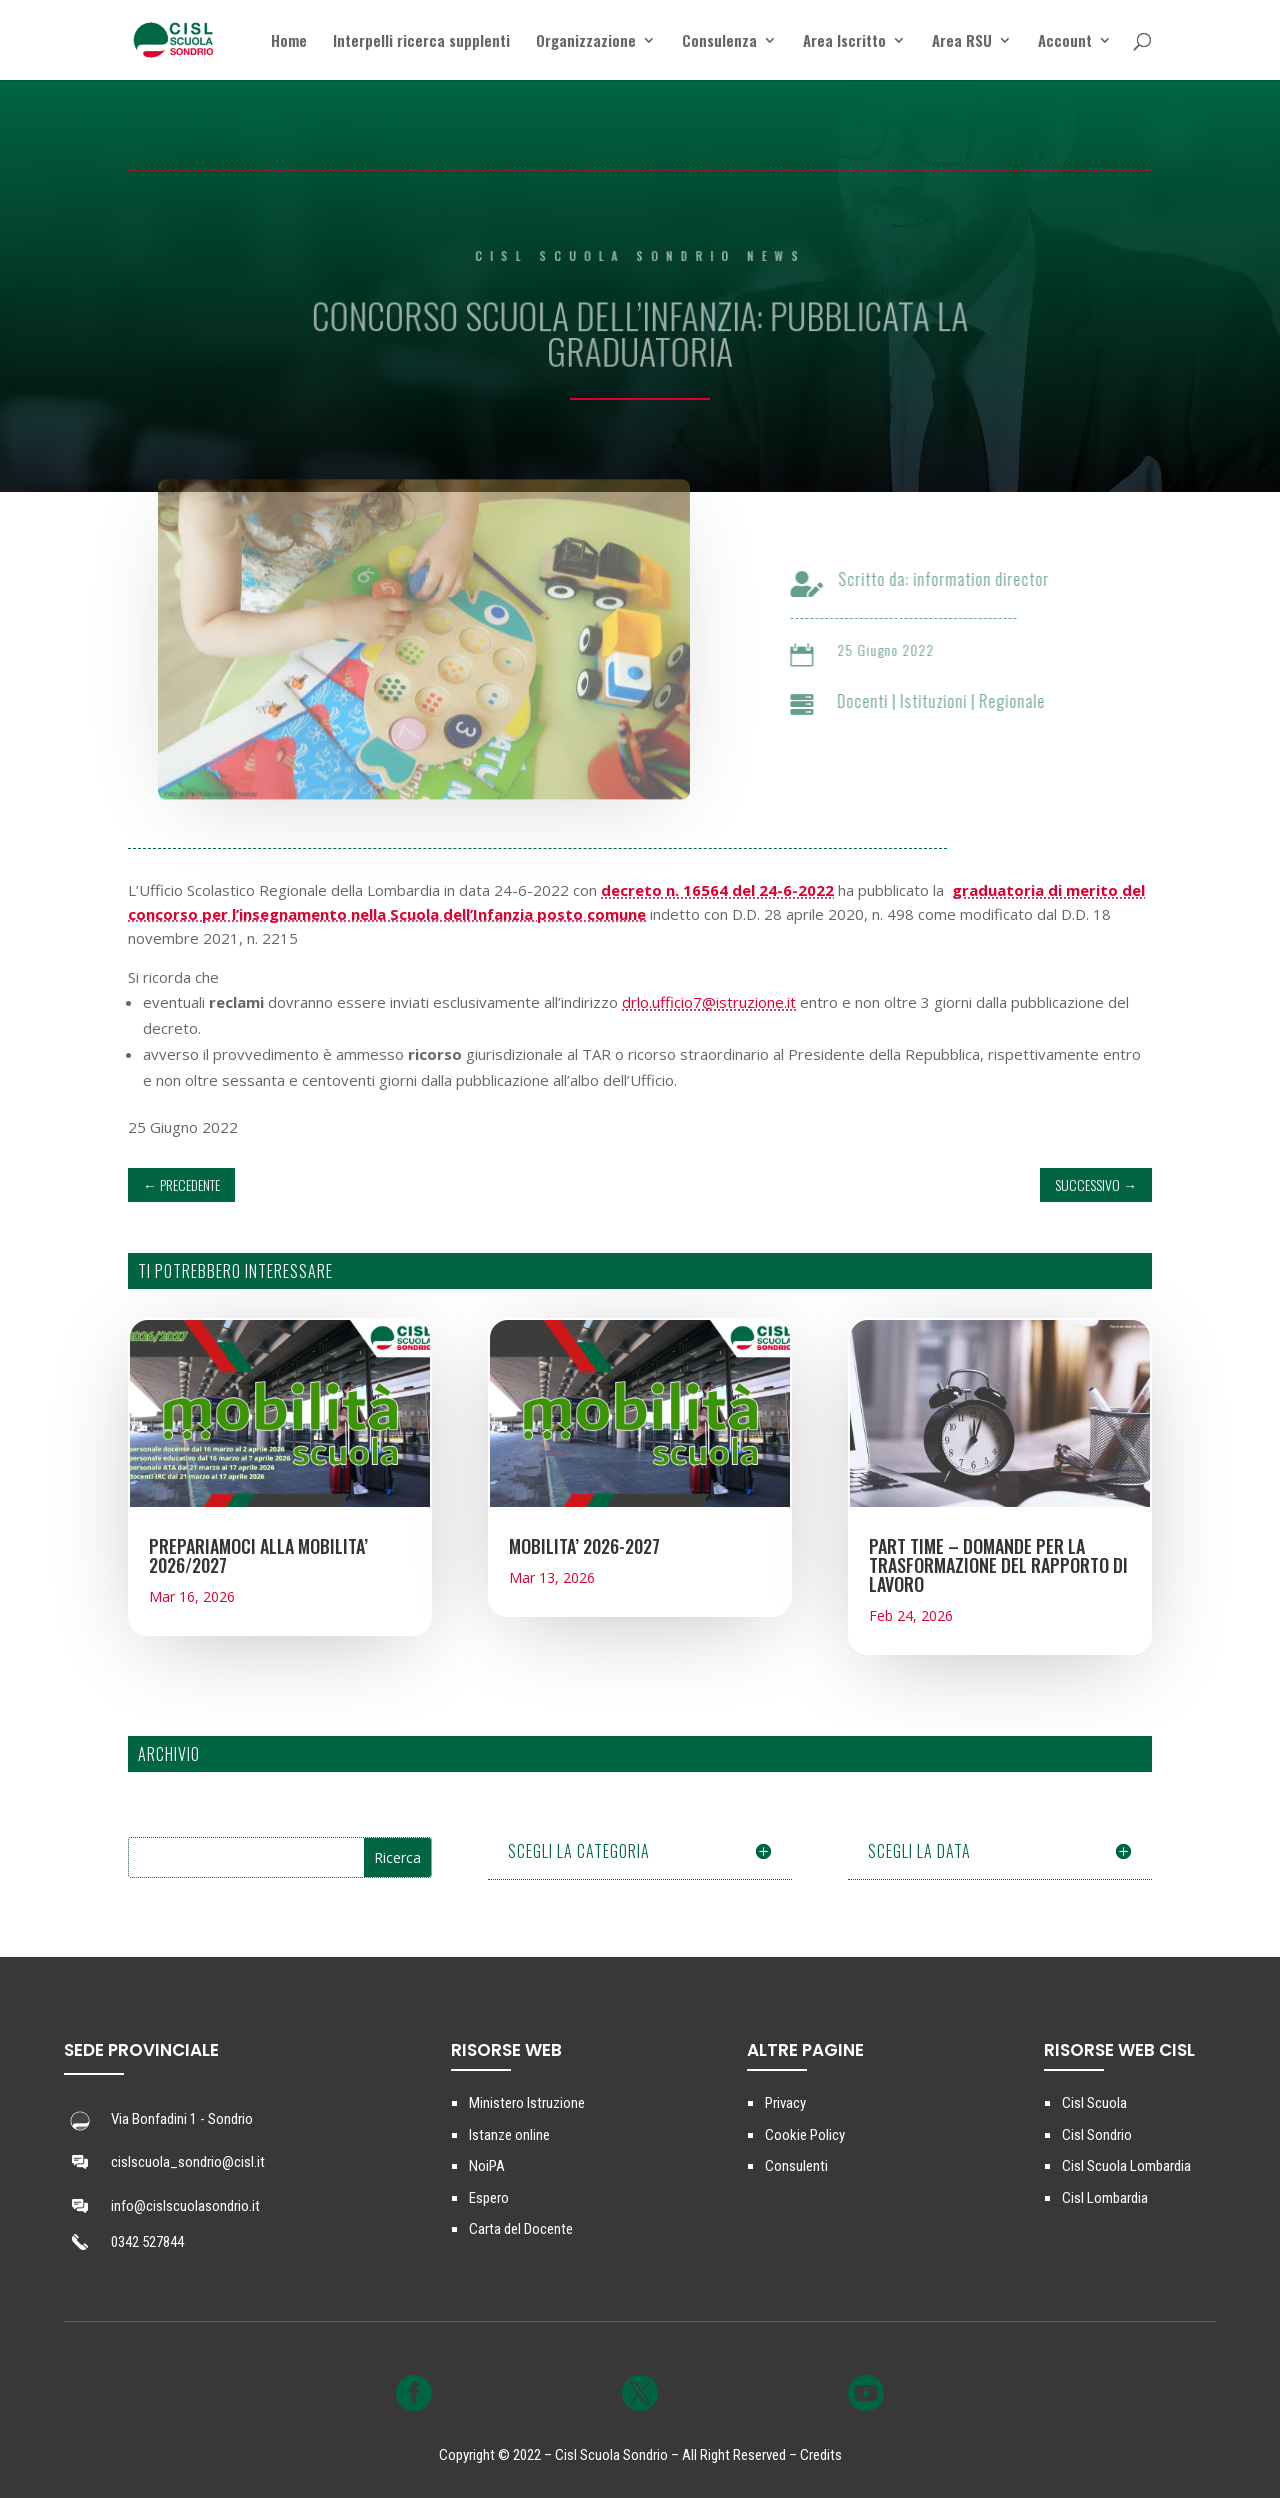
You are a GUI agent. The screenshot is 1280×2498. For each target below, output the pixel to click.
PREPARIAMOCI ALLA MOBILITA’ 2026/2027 (258, 1555)
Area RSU (962, 42)
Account (1065, 42)
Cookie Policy (805, 2135)
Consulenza (719, 42)
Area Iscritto (844, 42)
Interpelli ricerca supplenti (421, 42)
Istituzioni (948, 701)
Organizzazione (586, 42)
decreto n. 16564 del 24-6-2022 (717, 890)
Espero (489, 2198)
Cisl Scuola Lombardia (1126, 2166)
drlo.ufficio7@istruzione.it (709, 1002)
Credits (821, 2455)
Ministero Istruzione (527, 2103)
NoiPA (487, 2166)
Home (289, 42)
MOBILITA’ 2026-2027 (584, 1546)
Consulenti (796, 2166)
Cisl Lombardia (1105, 2198)
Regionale (1027, 701)
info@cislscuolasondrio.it (185, 2206)
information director (996, 579)
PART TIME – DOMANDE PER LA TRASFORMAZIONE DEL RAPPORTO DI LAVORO (998, 1565)
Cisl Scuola (1094, 2103)
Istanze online (509, 2135)
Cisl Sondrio (1097, 2135)
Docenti (877, 701)
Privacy (785, 2103)
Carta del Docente (521, 2229)
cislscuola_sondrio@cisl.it (188, 2162)
